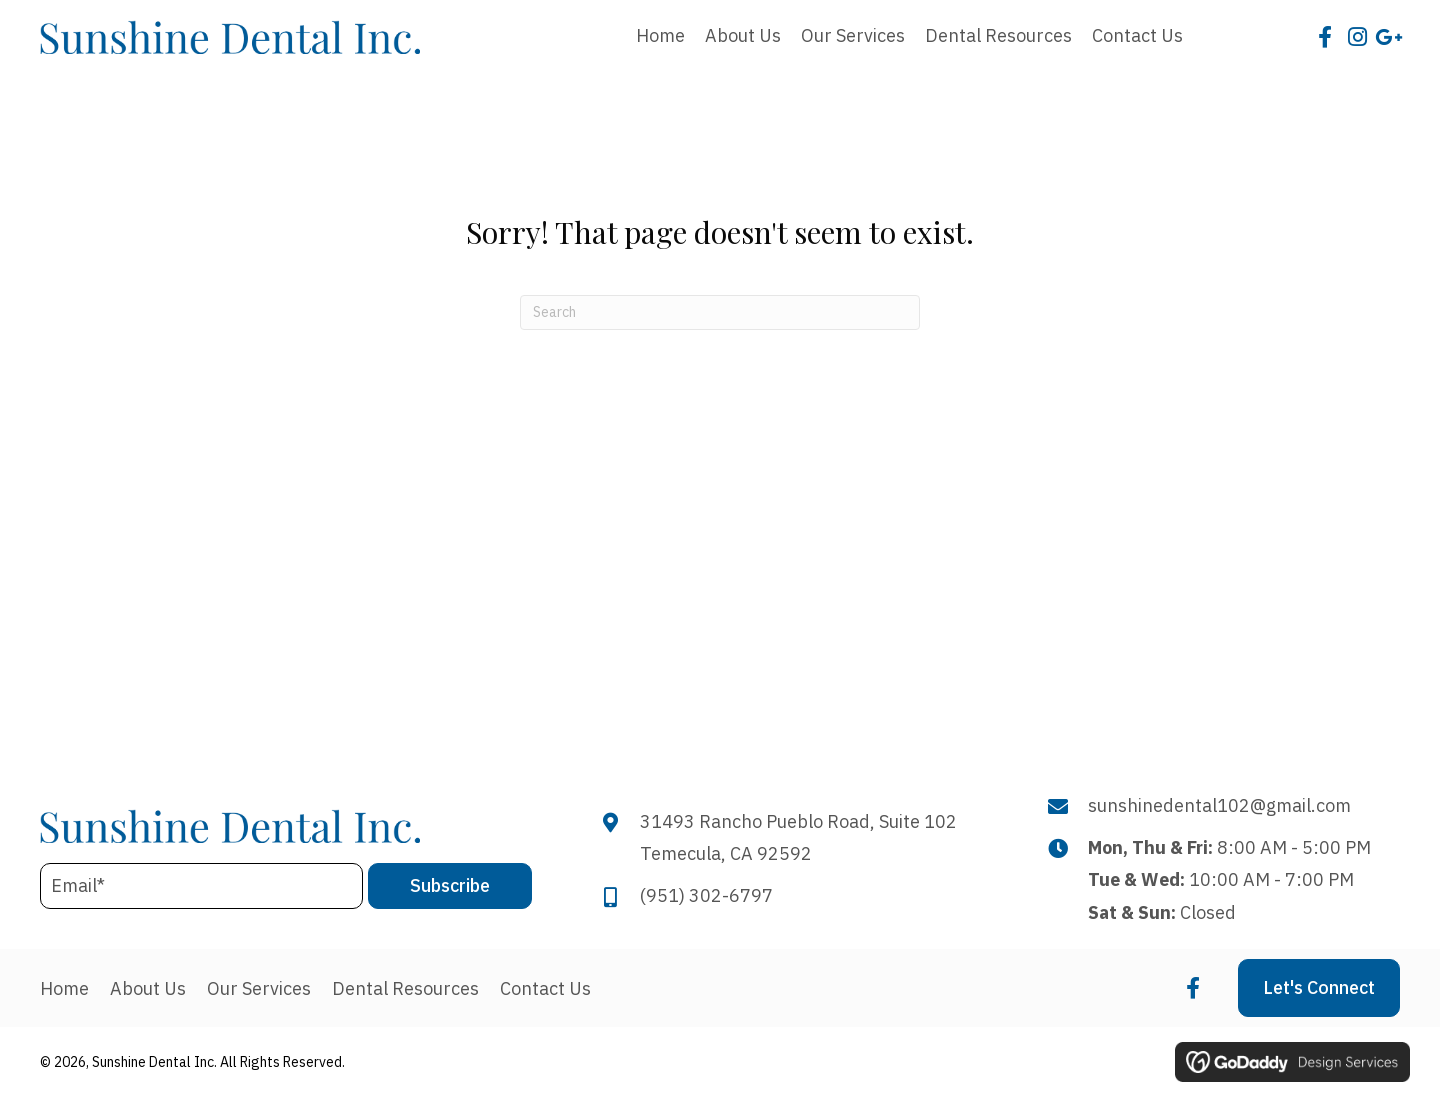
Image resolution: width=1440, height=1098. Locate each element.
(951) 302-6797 (706, 895)
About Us (148, 989)
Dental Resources (405, 989)
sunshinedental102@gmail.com (1219, 805)
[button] (1325, 37)
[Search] (720, 312)
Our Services (259, 989)
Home (64, 989)
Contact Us (545, 989)
